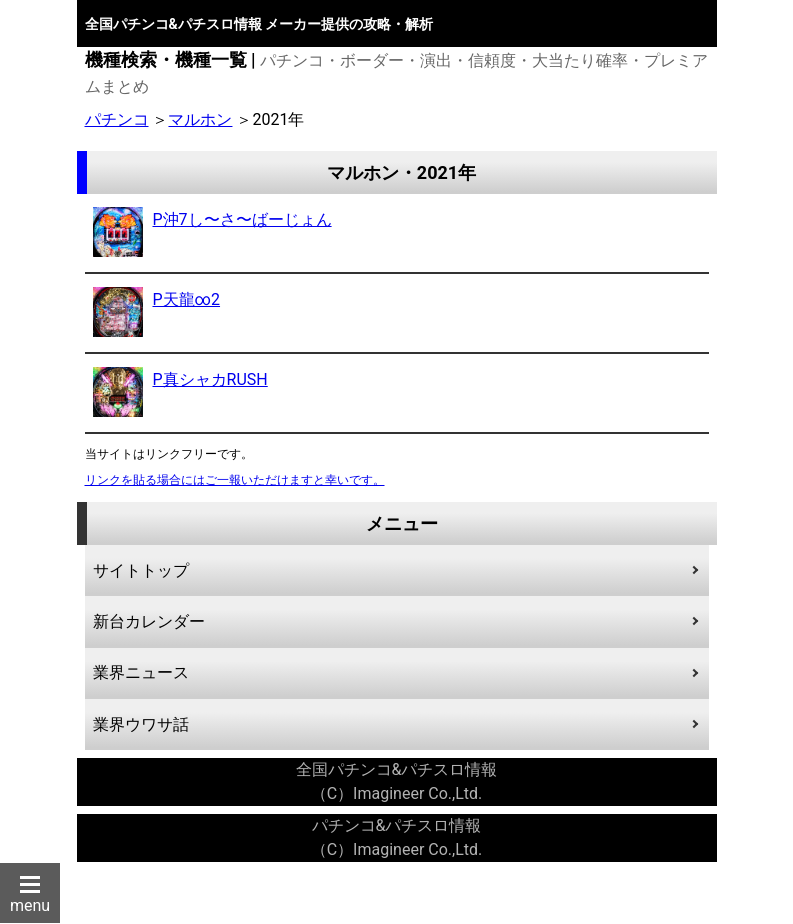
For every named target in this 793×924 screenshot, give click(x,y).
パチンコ (117, 119)
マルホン (200, 119)
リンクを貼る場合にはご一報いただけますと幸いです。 (235, 480)
